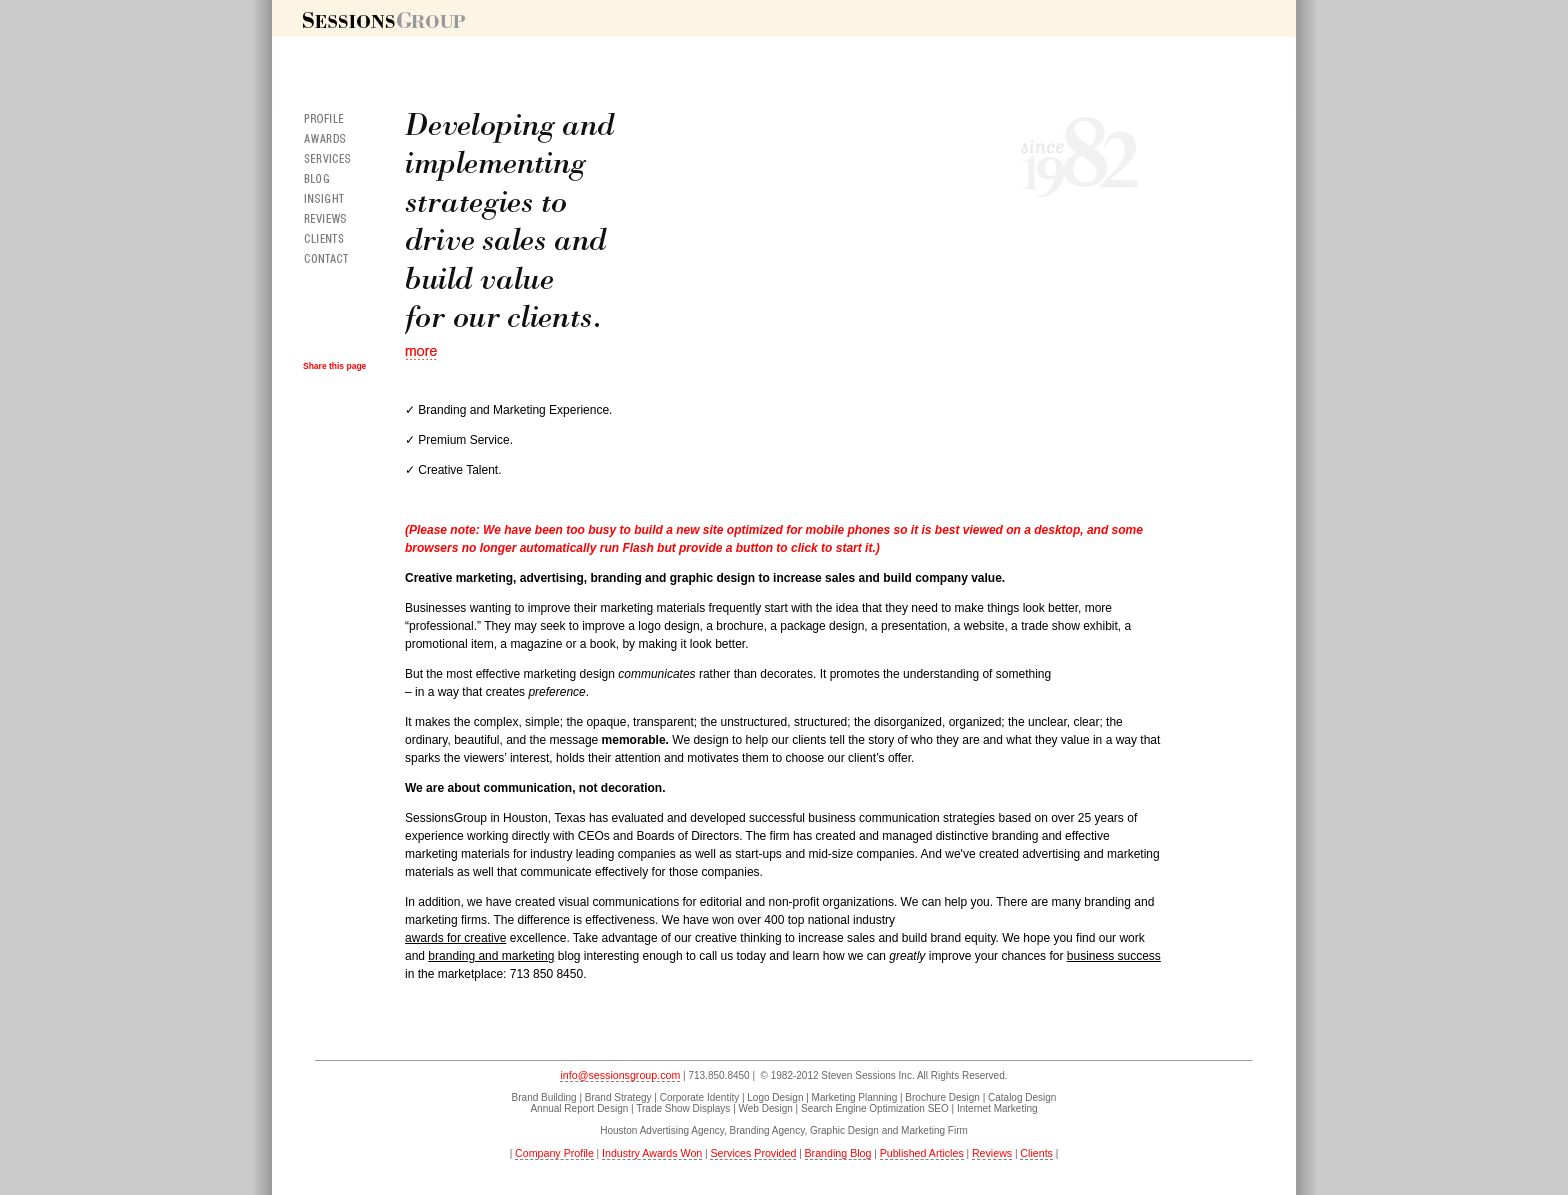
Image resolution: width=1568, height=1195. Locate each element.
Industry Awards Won (652, 1153)
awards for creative (455, 938)
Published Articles (922, 1153)
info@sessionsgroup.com (620, 1075)
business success (1114, 956)
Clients (1036, 1153)
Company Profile (554, 1153)
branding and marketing (491, 956)
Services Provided (753, 1153)
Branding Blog (838, 1153)
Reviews (992, 1153)
